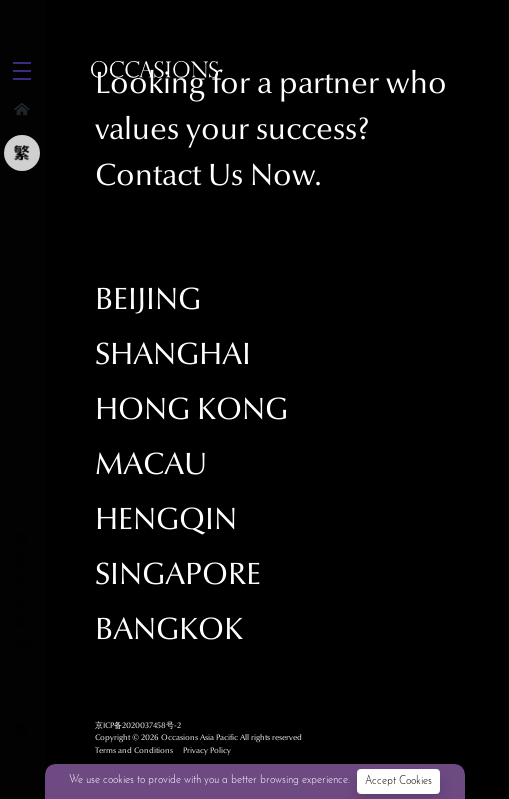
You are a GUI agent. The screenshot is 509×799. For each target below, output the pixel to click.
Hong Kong (191, 409)
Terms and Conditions (134, 750)
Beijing (148, 299)
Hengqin (166, 519)
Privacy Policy (207, 750)
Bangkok (169, 629)
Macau (151, 464)
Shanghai (173, 354)
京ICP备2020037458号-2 (138, 725)
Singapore (178, 574)
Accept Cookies (398, 781)
